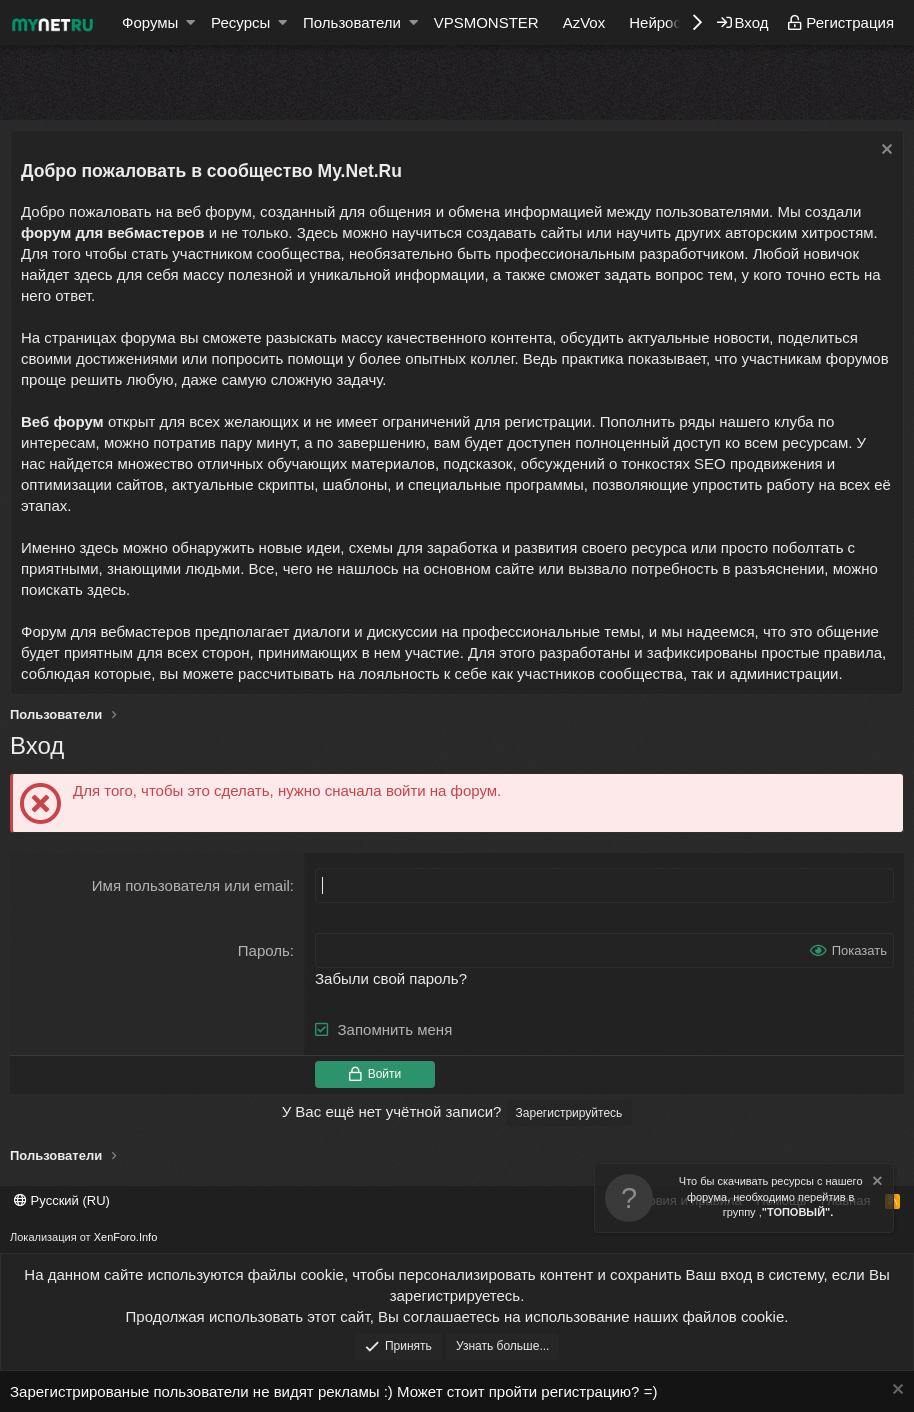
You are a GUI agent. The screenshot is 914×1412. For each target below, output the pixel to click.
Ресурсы (240, 22)
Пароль (264, 950)
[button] (190, 22)
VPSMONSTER (486, 22)
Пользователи (352, 22)
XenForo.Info (126, 1237)
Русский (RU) (62, 1200)
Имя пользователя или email (191, 885)
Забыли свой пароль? (391, 978)
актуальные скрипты (243, 484)
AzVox (584, 22)
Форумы (150, 22)
